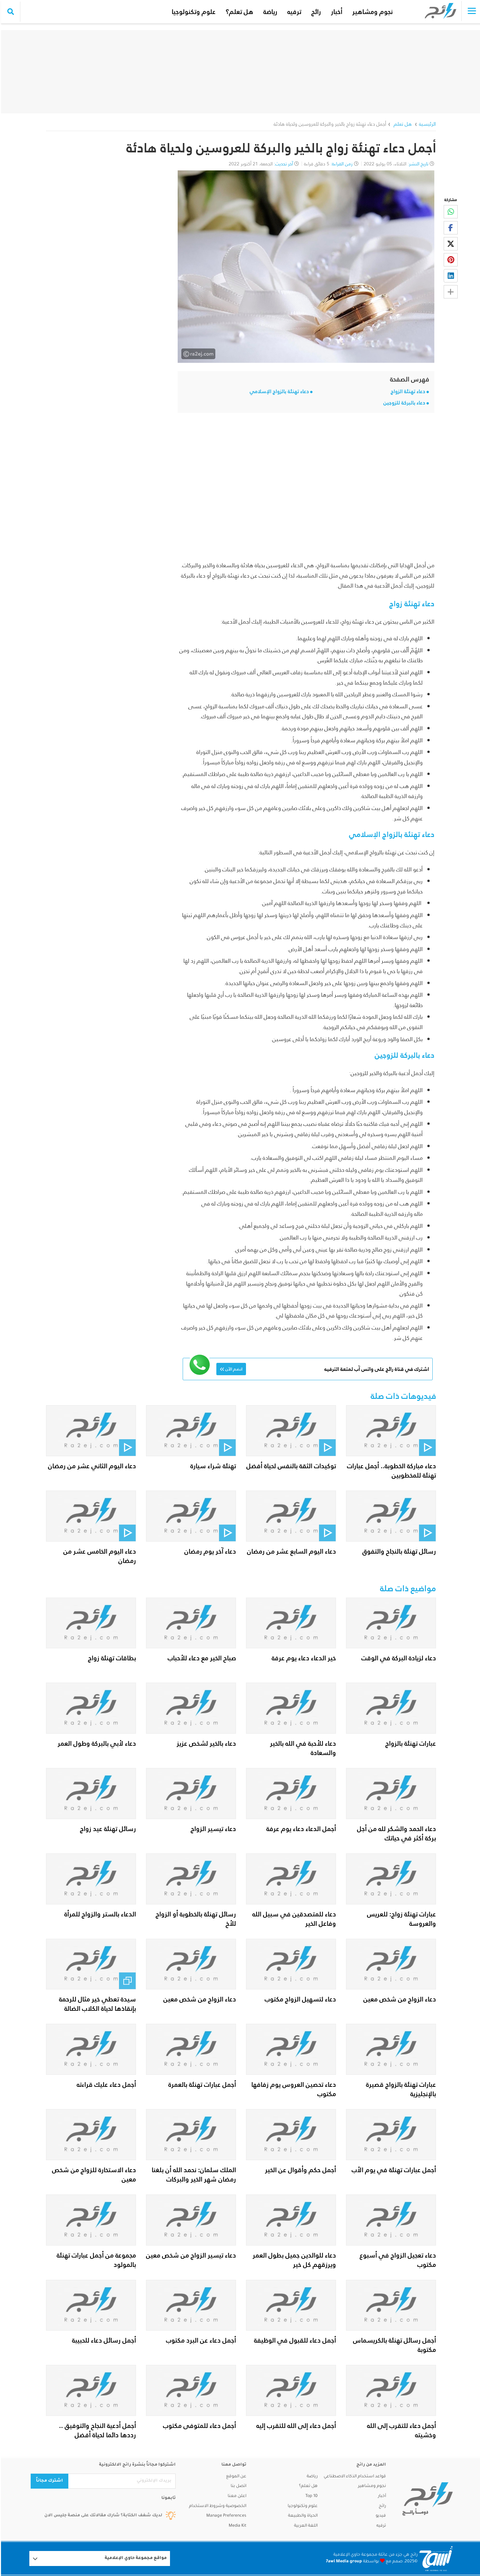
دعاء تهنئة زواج (410, 604)
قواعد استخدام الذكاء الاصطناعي (354, 2476)
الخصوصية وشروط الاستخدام (216, 2506)
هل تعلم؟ (234, 11)
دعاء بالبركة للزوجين (403, 402)
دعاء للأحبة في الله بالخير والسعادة (302, 1748)
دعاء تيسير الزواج (212, 1828)
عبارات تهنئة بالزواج (409, 1743)
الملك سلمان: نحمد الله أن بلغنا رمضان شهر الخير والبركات (193, 2175)
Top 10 (310, 2496)
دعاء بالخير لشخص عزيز (205, 1743)
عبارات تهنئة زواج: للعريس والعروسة (400, 1919)
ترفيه (289, 11)
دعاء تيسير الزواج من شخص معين (190, 2255)
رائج (310, 11)
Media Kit (236, 2526)
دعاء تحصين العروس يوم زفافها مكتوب (292, 2089)
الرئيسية (426, 124)
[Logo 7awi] (435, 2558)
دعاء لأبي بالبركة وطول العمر (96, 1743)
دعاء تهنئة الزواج (407, 391)
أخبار (331, 11)
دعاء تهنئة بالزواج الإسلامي (278, 391)
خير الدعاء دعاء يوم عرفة (303, 1658)
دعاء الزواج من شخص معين (398, 1999)
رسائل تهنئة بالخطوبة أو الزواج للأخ (195, 1919)
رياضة (265, 11)
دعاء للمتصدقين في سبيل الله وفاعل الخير (293, 1919)
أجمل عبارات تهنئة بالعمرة (201, 2084)
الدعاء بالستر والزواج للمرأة (99, 1914)
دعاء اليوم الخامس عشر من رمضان (98, 1556)
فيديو (380, 2516)
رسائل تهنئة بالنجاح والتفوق (398, 1551)
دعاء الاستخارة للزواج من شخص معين (93, 2175)
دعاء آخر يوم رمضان (209, 1551)
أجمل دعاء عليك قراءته (105, 2084)
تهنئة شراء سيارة (212, 1466)
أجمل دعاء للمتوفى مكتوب (198, 2425)
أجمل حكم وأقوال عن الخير (299, 2170)
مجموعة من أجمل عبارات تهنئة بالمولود (95, 2260)
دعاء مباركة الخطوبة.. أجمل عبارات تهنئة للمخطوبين (390, 1471)
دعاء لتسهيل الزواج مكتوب (299, 1999)
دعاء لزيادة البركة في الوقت (397, 1658)
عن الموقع (235, 2476)
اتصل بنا (237, 2486)
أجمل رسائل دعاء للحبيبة (103, 2340)
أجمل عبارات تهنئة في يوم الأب (393, 2170)
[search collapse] (9, 11)
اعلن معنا (236, 2496)
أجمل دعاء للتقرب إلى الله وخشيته (400, 2430)
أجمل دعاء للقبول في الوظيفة (294, 2340)
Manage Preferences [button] (225, 2516)
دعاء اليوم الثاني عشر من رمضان (91, 1466)
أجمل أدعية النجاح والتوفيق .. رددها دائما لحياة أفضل (96, 2430)
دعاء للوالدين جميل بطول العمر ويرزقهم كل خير (293, 2260)
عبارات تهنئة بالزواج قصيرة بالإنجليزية (400, 2089)
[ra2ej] (426, 2499)
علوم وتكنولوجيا (188, 11)
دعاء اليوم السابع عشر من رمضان (290, 1551)
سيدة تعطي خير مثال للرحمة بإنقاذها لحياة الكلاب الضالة (96, 2004)
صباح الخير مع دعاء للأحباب (201, 1658)
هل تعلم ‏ (401, 124)
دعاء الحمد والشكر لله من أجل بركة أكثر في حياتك (395, 1833)
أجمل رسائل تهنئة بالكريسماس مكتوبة (393, 2345)
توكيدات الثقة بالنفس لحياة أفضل (290, 1466)
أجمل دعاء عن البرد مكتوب (200, 2340)
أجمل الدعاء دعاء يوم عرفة (300, 1828)
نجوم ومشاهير (367, 11)
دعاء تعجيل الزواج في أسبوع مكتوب (397, 2260)
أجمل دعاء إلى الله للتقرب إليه (295, 2425)
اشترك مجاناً (48, 2481)
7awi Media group (343, 2561)
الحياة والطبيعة (302, 2516)
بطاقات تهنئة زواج (111, 1658)
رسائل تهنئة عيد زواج (107, 1828)
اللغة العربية (305, 2526)
